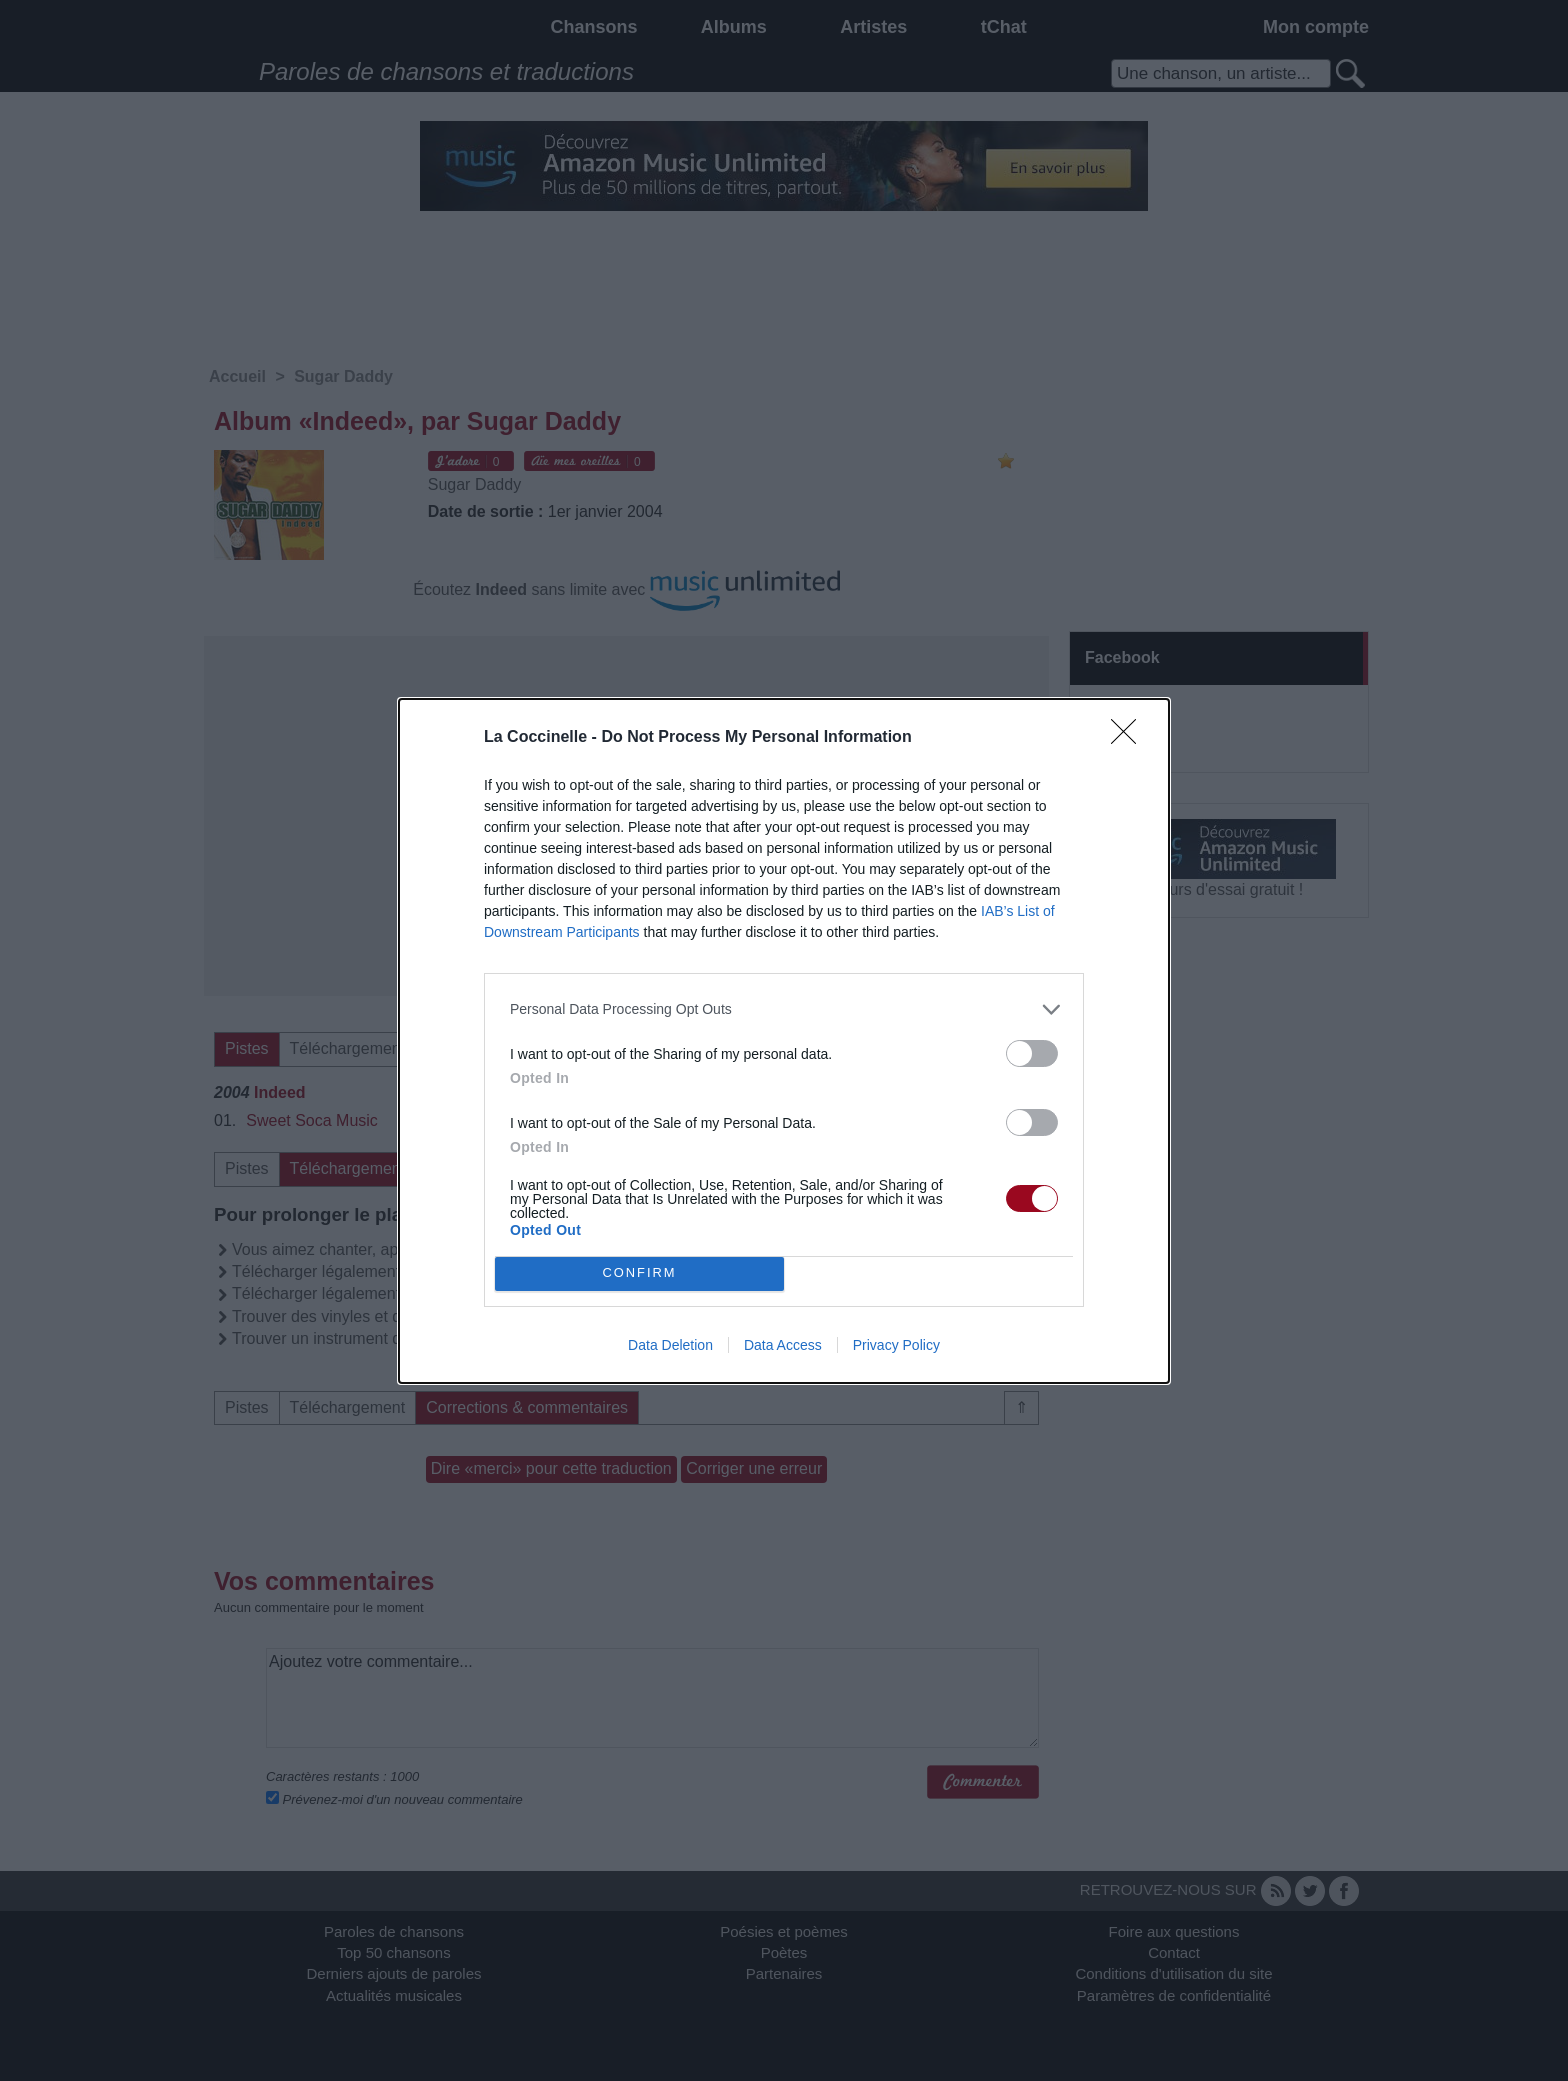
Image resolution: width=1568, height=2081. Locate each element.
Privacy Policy (896, 1345)
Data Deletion (670, 1345)
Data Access (783, 1345)
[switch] (1032, 1053)
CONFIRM (639, 1272)
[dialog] (784, 1041)
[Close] (1130, 738)
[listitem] (784, 1009)
